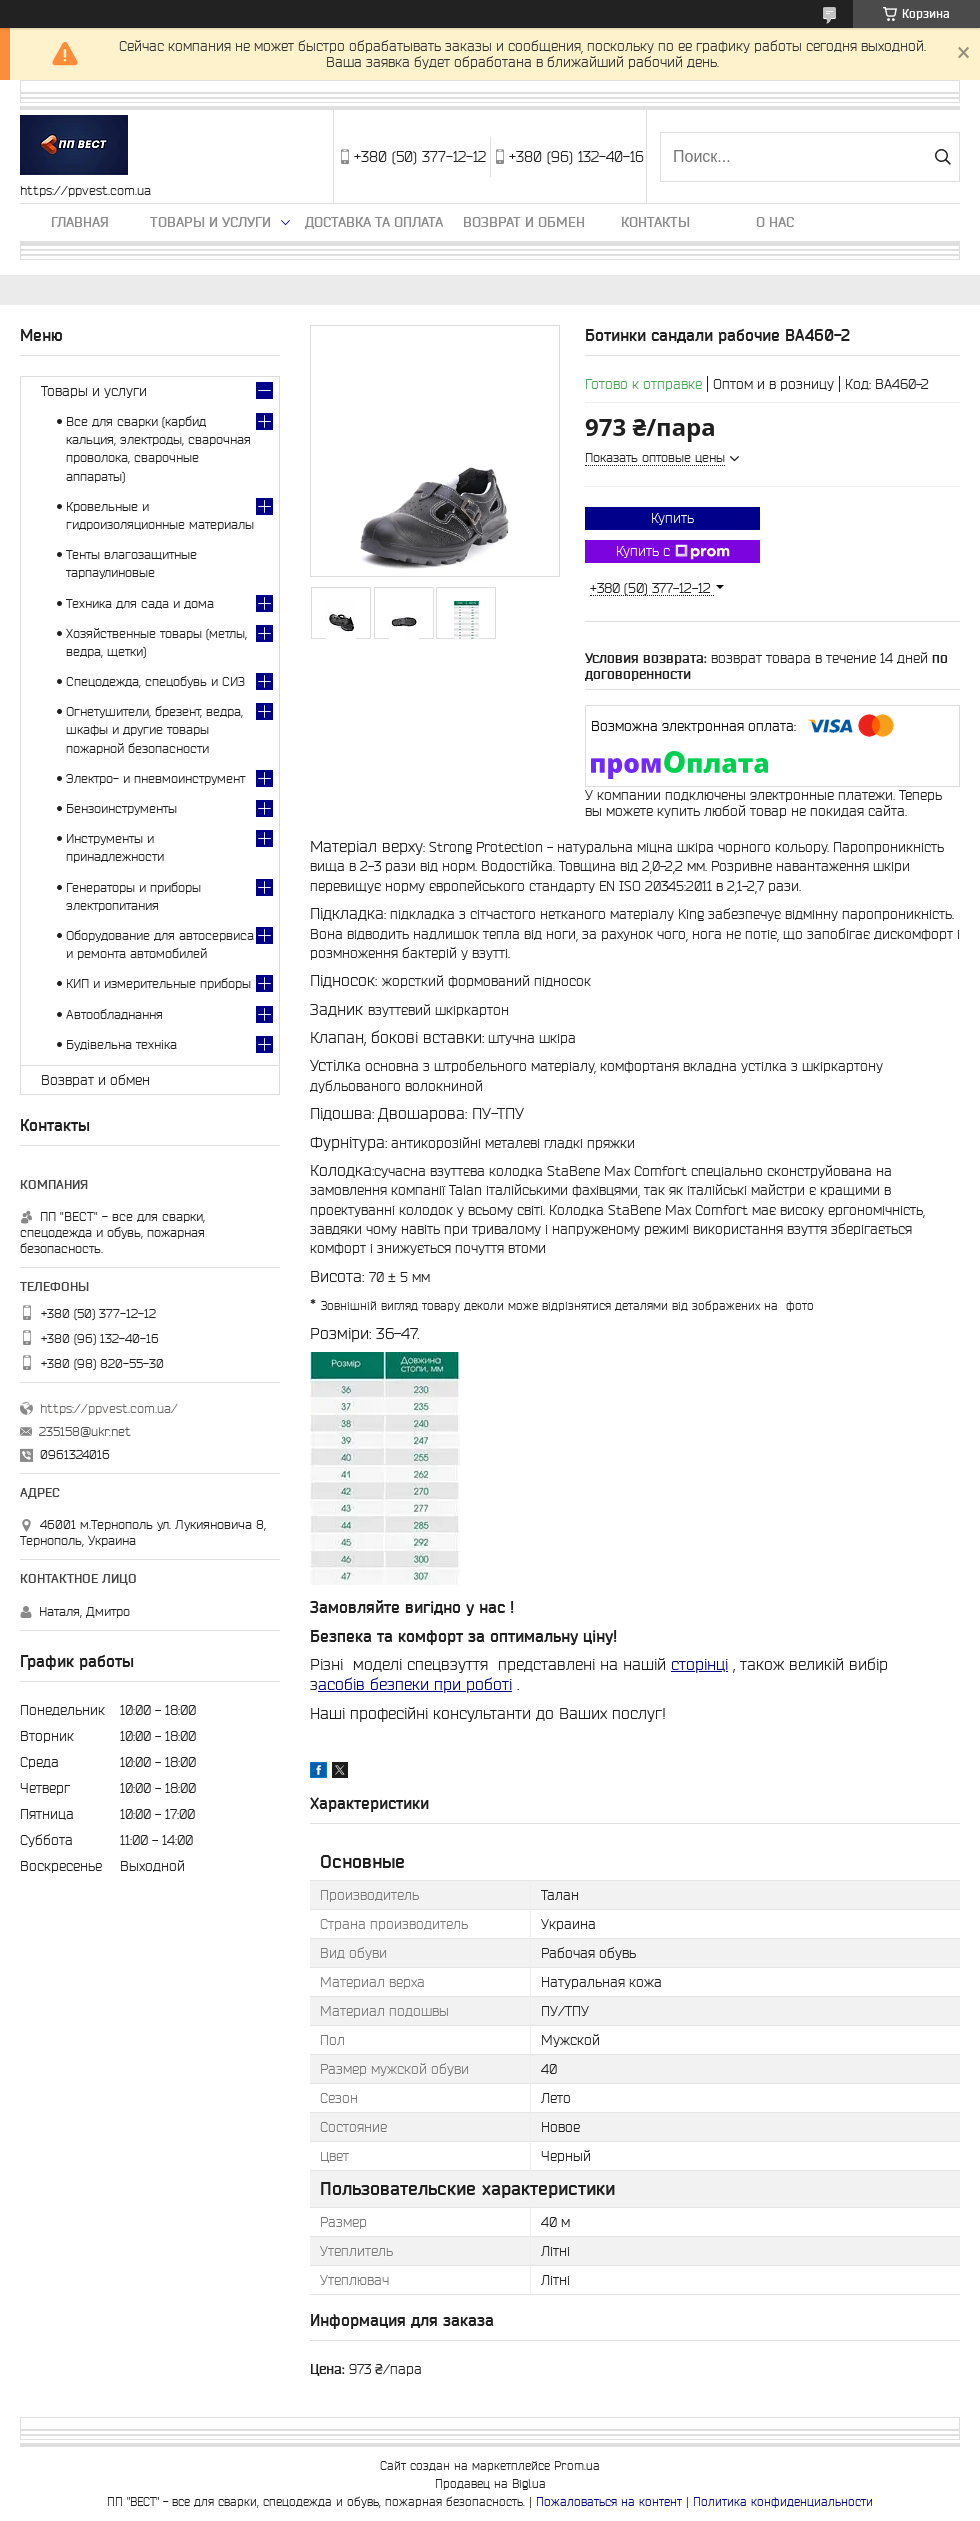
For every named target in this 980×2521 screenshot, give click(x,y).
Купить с (673, 552)
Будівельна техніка (121, 1044)
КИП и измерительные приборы (158, 983)
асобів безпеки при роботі (415, 1684)
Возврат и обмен (524, 222)
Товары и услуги (210, 222)
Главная (80, 222)
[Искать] (942, 157)
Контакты (655, 222)
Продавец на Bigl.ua (490, 2483)
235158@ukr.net (85, 1431)
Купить (672, 518)
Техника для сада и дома (140, 603)
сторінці (699, 1664)
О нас (775, 222)
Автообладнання (114, 1014)
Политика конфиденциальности (783, 2501)
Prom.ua (577, 2465)
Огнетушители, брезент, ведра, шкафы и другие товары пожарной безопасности (154, 729)
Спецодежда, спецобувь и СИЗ (155, 681)
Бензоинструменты (121, 808)
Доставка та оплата (374, 222)
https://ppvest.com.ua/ (109, 1408)
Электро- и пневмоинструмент (155, 778)
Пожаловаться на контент (609, 2501)
